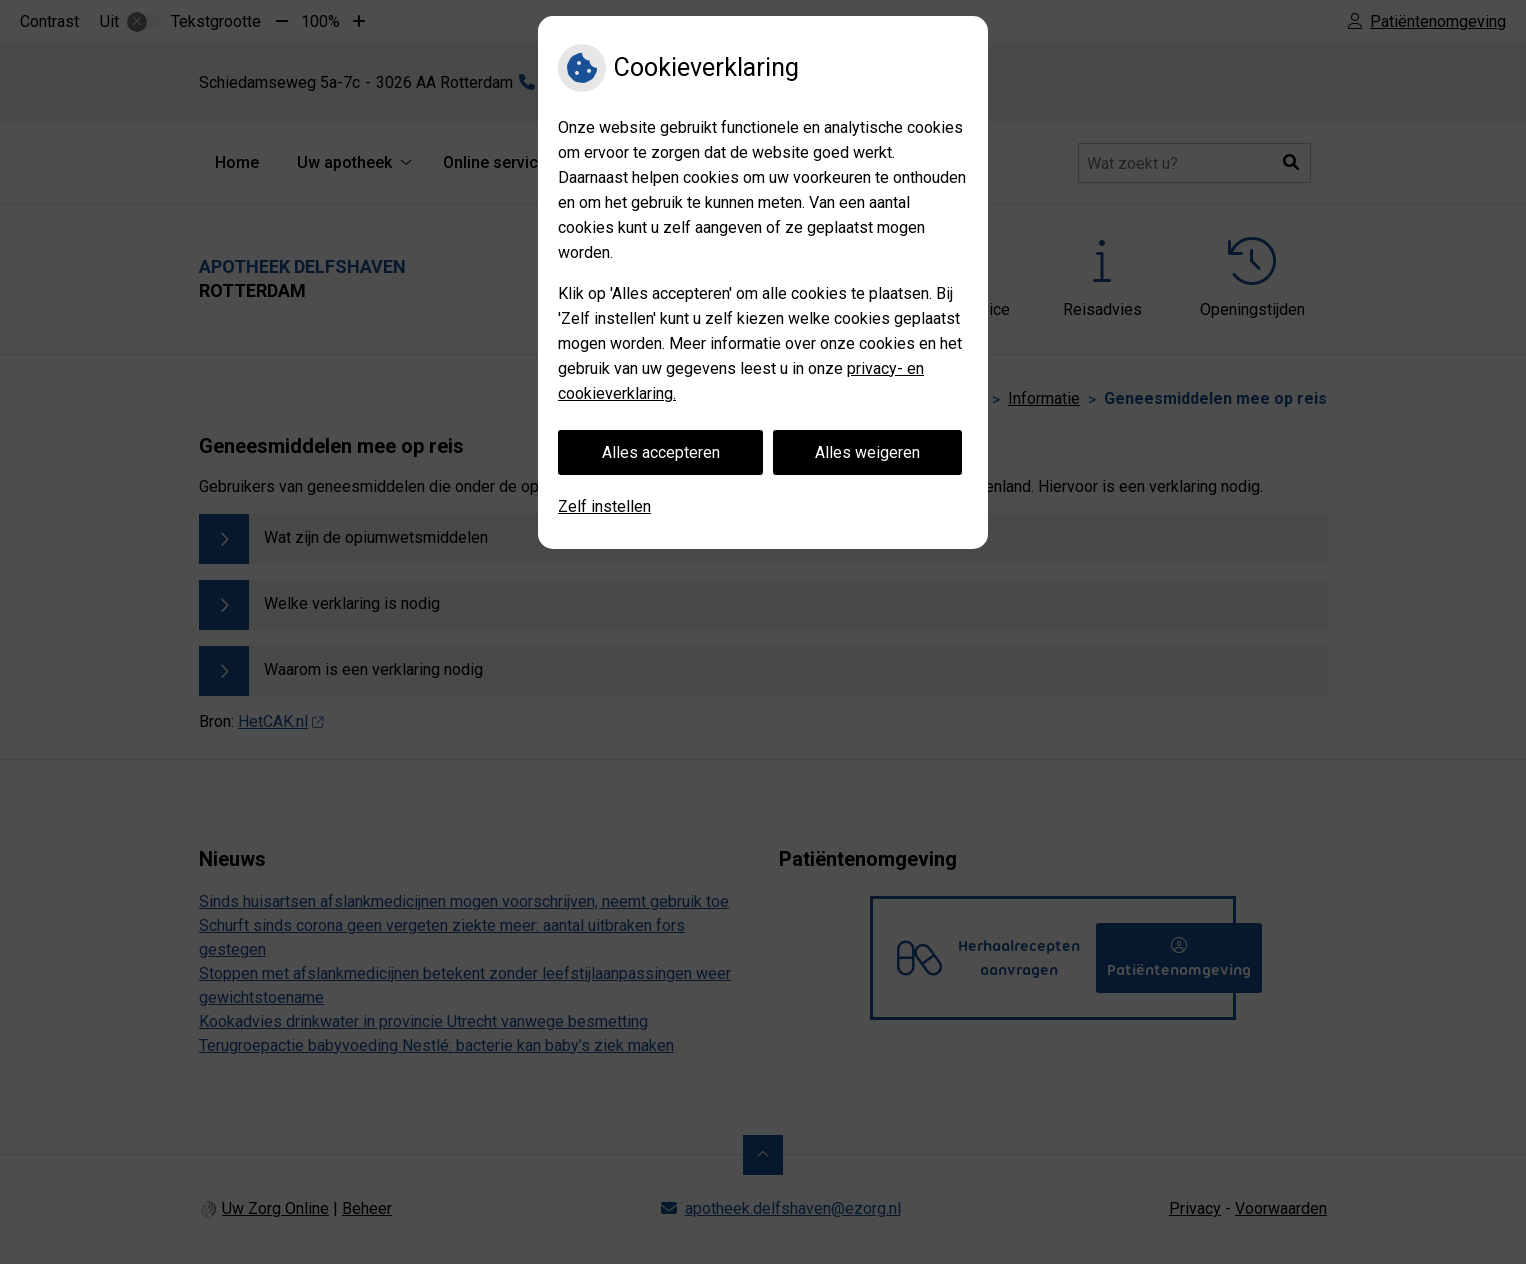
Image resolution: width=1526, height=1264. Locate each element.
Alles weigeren (867, 452)
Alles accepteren (661, 452)
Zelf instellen (604, 506)
